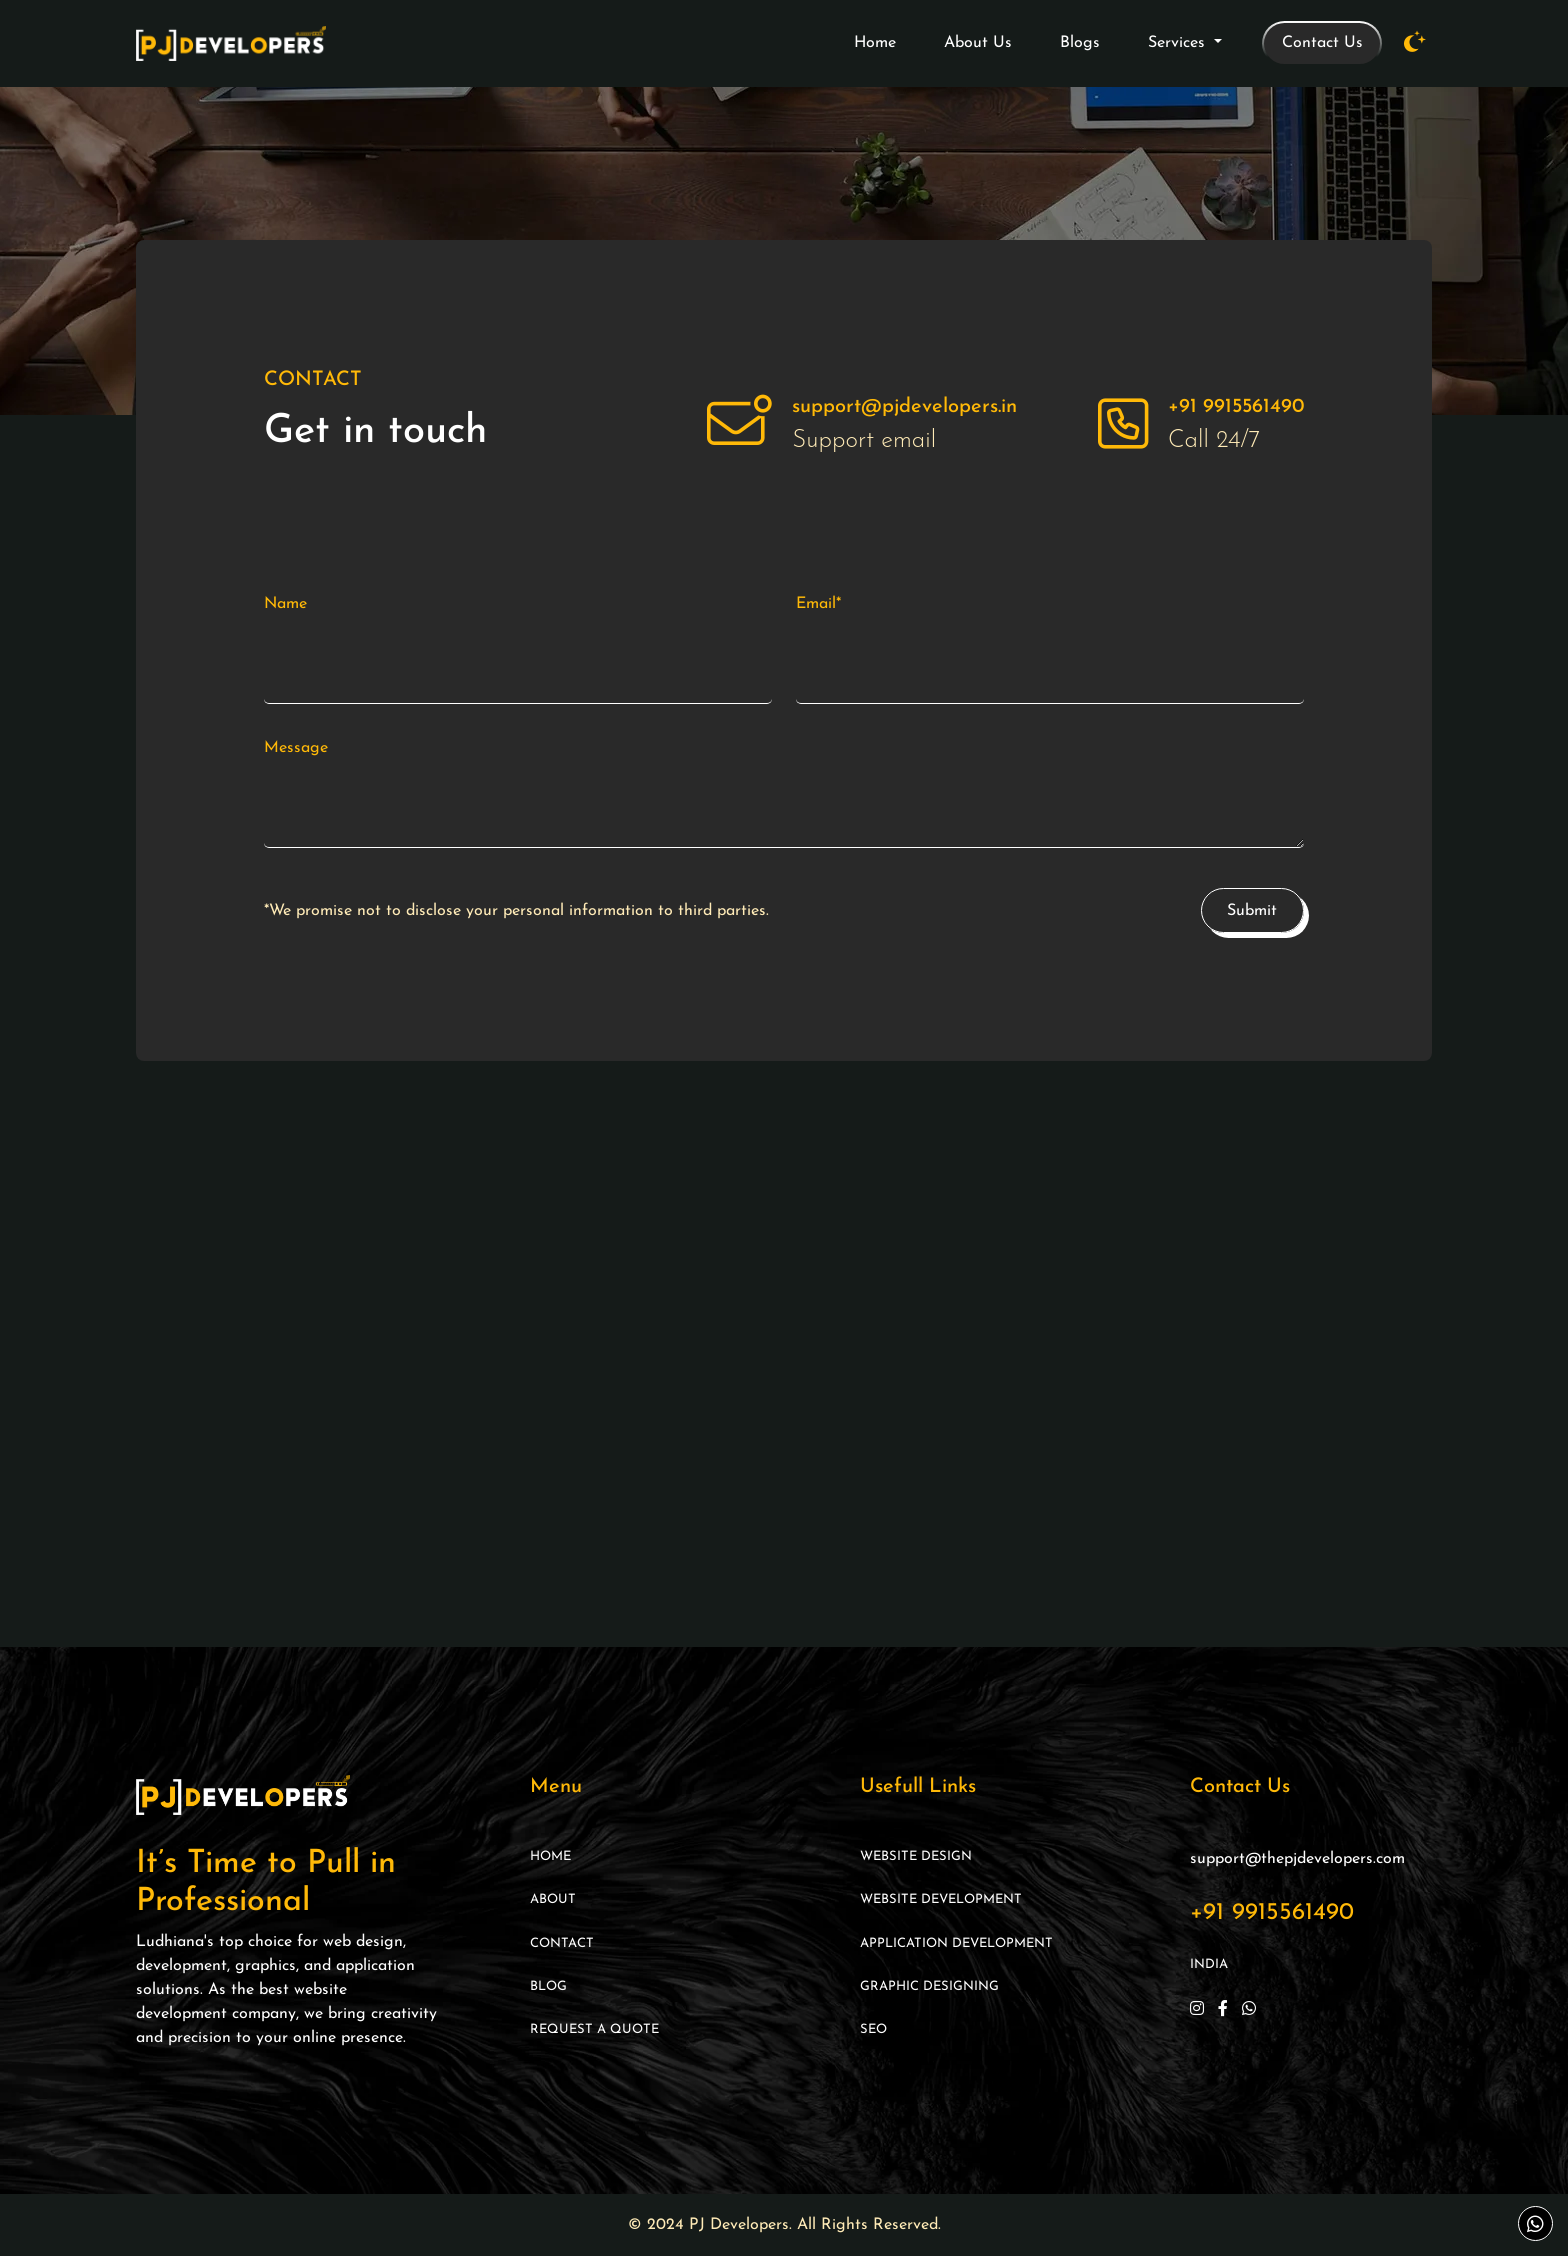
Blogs (1080, 43)
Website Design (916, 1856)
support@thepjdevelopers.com (1297, 1859)
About (553, 1899)
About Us (978, 43)
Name (285, 604)
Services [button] (1179, 43)
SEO (873, 2029)
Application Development (956, 1943)
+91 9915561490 (1272, 1913)
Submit (1252, 911)
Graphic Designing (929, 1986)
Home (875, 43)
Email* (818, 604)
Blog (548, 1986)
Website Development (941, 1899)
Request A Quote (594, 2029)
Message (296, 748)
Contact (562, 1943)
